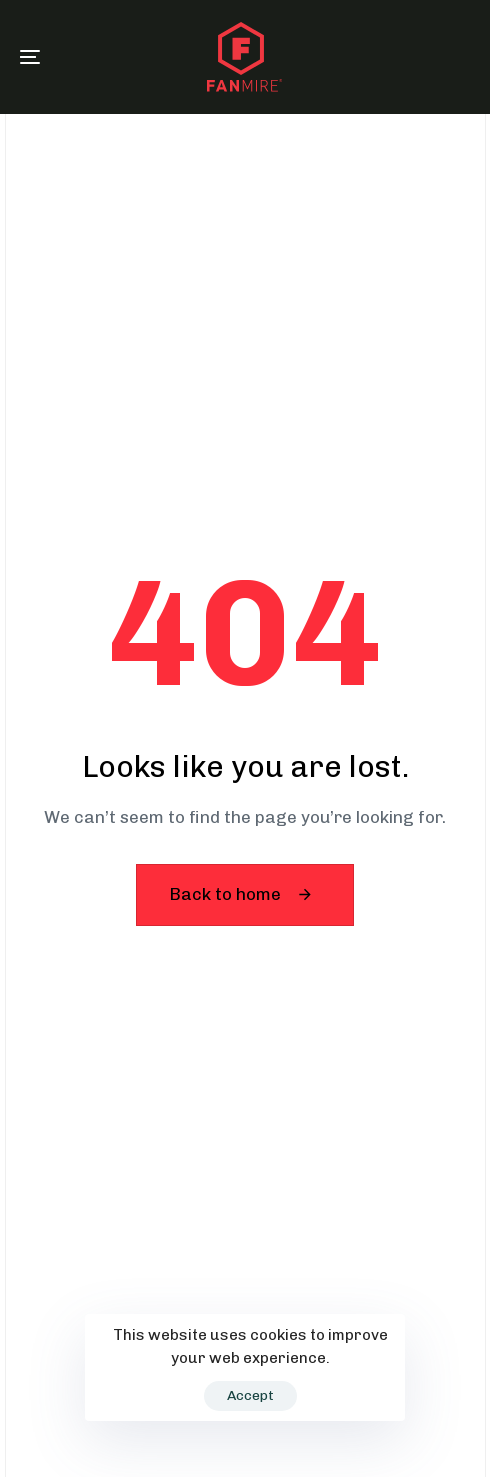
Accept (250, 1395)
